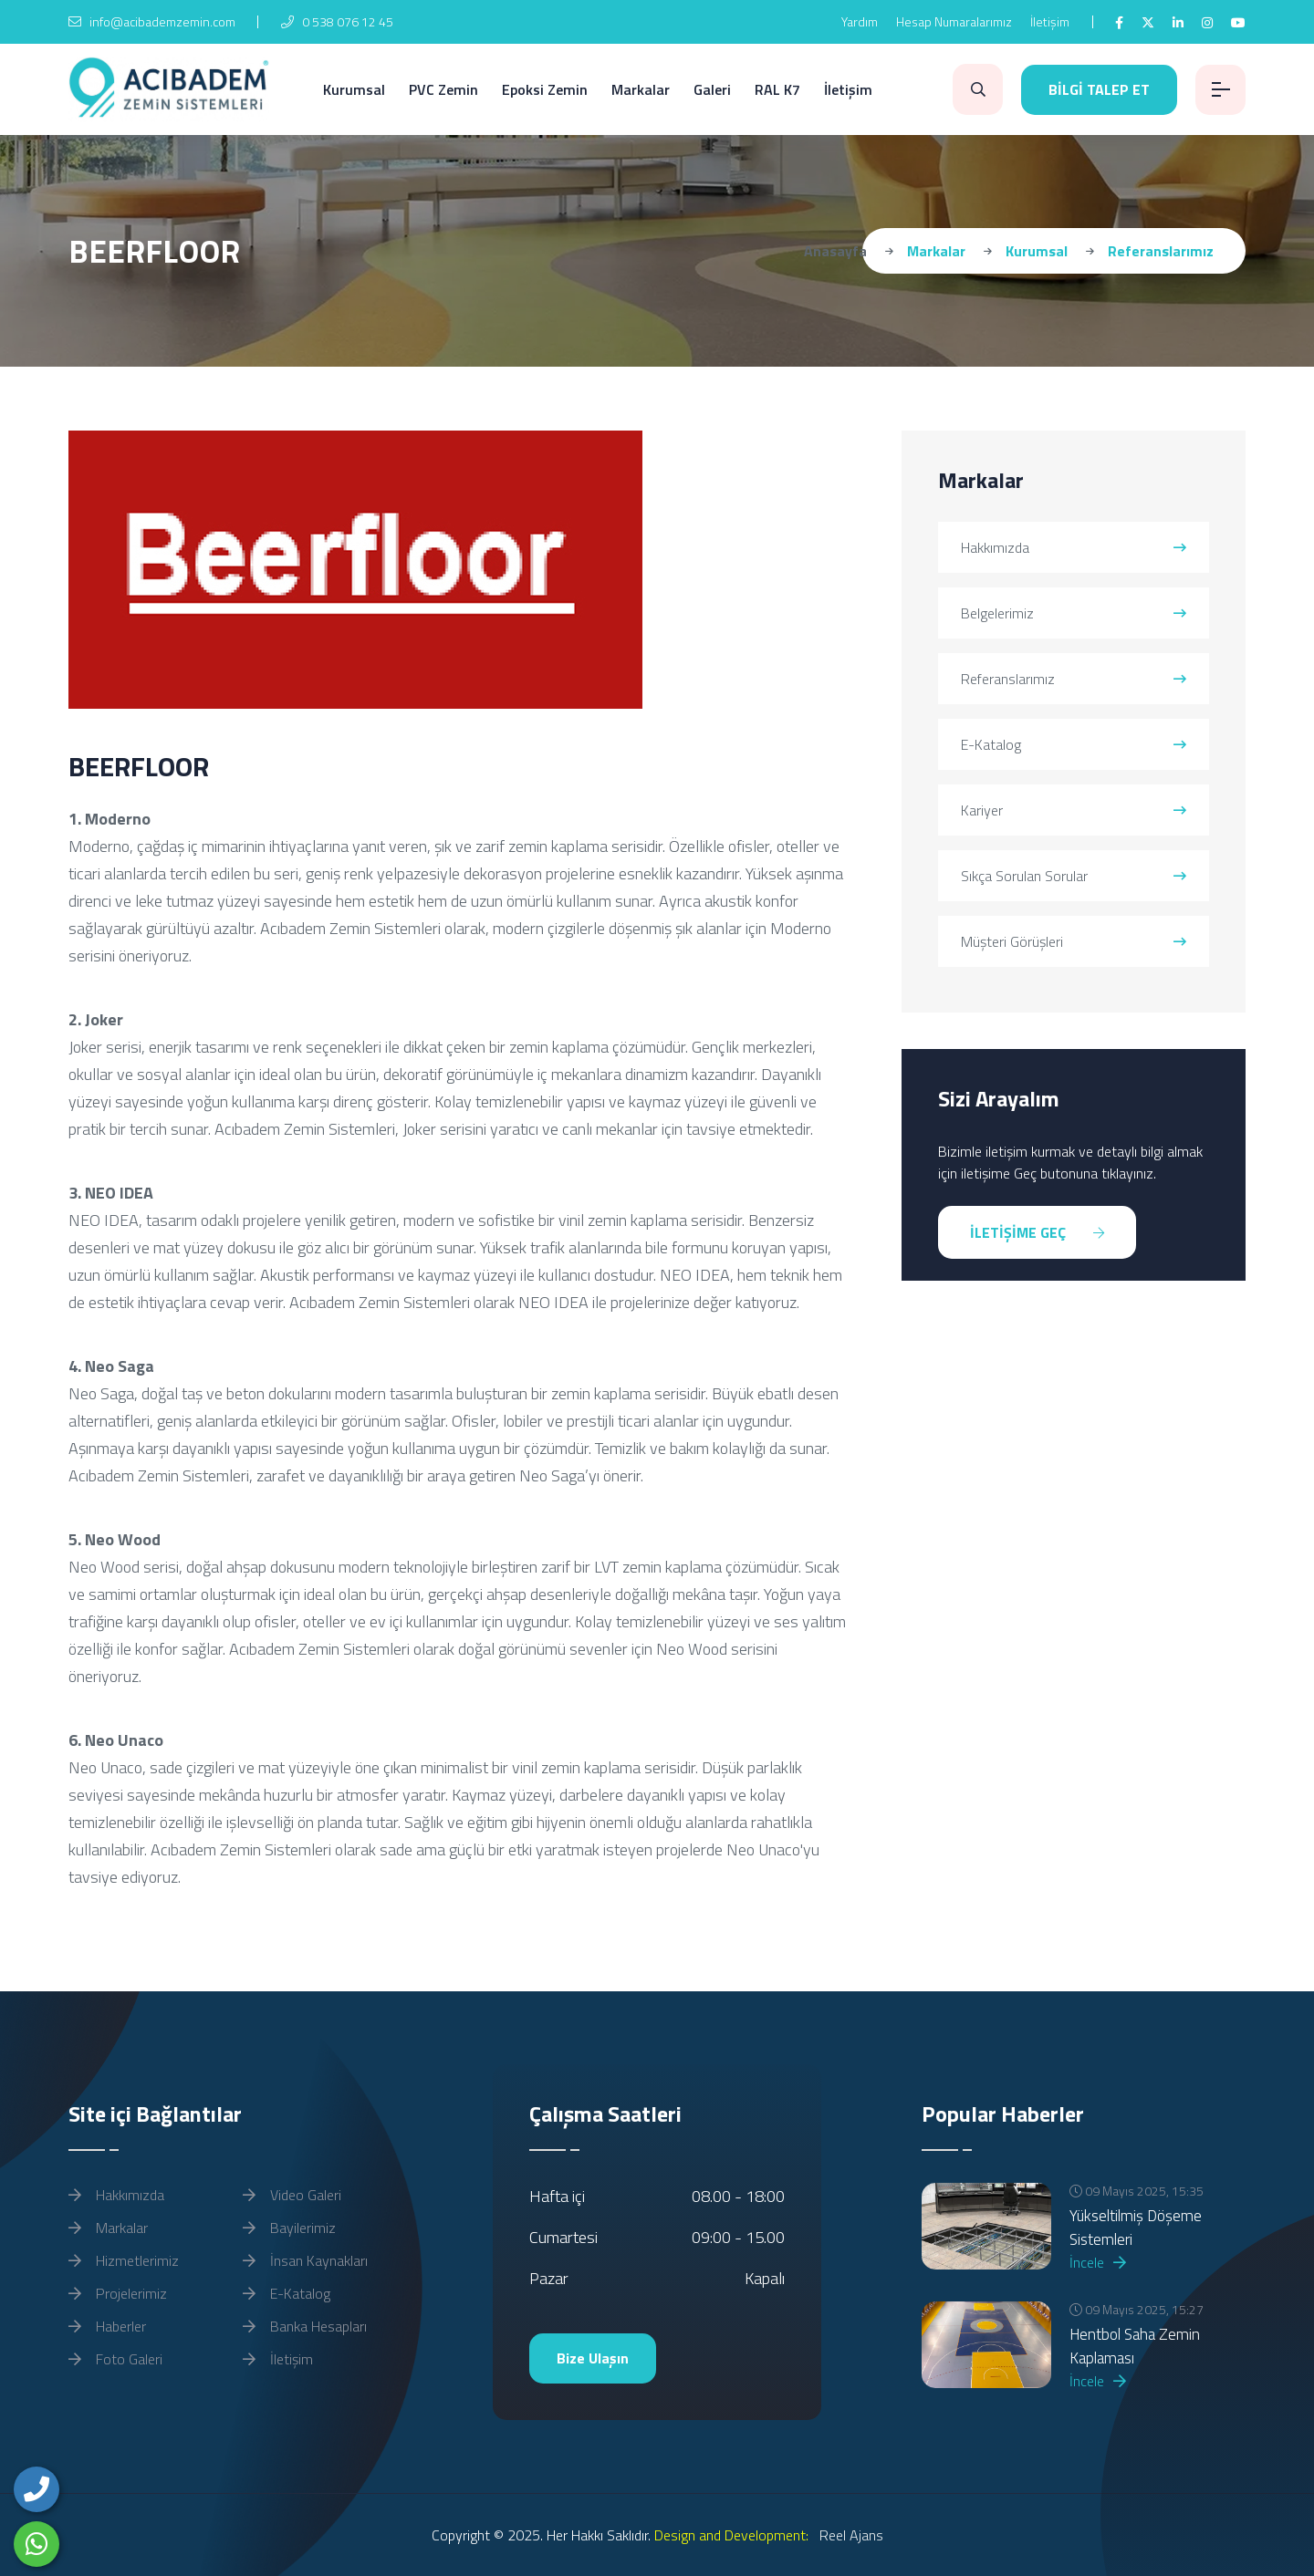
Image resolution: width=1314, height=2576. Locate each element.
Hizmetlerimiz (123, 2260)
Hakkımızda (1074, 547)
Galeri (712, 89)
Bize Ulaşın (593, 2358)
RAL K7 (777, 89)
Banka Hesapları (305, 2326)
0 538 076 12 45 (337, 21)
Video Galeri (292, 2195)
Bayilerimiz (289, 2227)
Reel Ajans (849, 2535)
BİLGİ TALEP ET (1099, 89)
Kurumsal (354, 89)
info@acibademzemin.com (151, 21)
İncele (1097, 2262)
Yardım (859, 21)
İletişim (1049, 21)
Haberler (107, 2326)
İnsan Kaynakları (305, 2260)
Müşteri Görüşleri (1074, 941)
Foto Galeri (115, 2359)
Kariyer (1074, 810)
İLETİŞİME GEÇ (1037, 1232)
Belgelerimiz (1074, 613)
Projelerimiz (117, 2293)
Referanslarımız (1074, 679)
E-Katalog (1074, 744)
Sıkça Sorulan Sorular (1074, 876)
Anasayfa (835, 251)
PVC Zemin (443, 89)
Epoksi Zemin (545, 89)
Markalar (640, 89)
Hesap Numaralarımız (954, 21)
